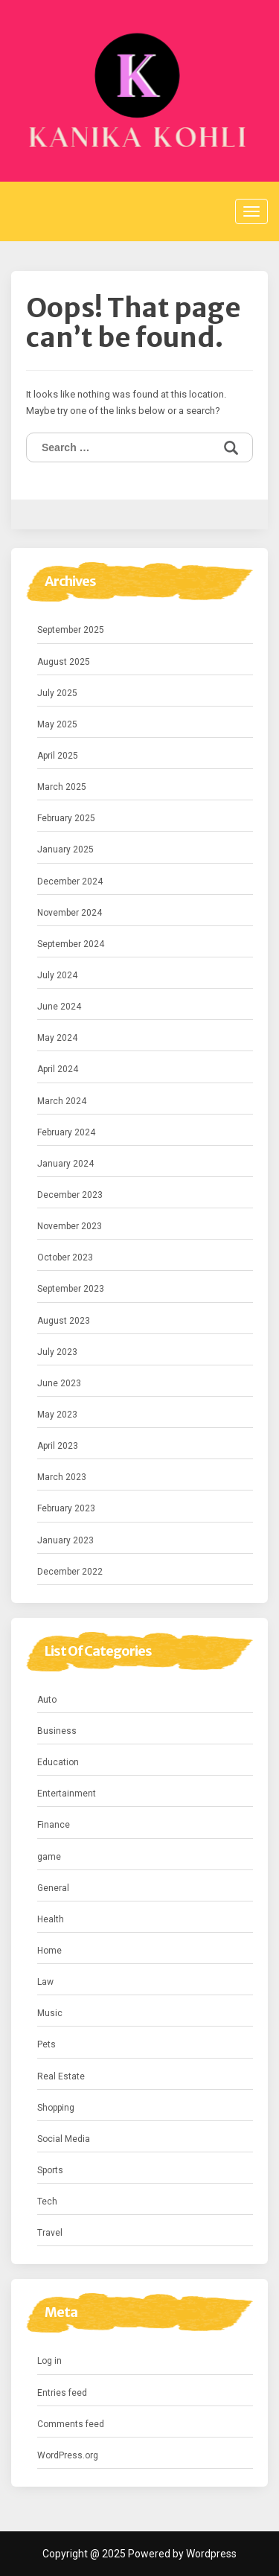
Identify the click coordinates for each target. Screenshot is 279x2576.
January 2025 (65, 849)
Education (58, 1762)
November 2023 (69, 1226)
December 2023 (70, 1195)
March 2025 (61, 787)
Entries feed (62, 2393)
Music (49, 2013)
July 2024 (57, 975)
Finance (53, 1825)
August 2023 (63, 1321)
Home (49, 1950)
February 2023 (66, 1508)
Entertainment (66, 1793)
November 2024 (69, 913)
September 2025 (70, 630)
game (49, 1857)
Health (50, 1919)
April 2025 (57, 755)
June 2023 (59, 1383)
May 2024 (57, 1038)
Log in (49, 2361)
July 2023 (57, 1352)
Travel (49, 2233)
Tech (47, 2201)
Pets (46, 2044)
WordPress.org (67, 2455)
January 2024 (65, 1163)
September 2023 (70, 1289)
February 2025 (66, 818)
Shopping (55, 2107)
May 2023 (57, 1414)
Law (45, 1982)
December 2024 (70, 881)
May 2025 (57, 724)
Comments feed (70, 2424)
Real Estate (61, 2076)
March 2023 (61, 1477)
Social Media (63, 2139)
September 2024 (70, 944)
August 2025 (63, 662)
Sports (50, 2170)
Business (57, 1731)
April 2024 (57, 1069)
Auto (47, 1700)
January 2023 (65, 1540)
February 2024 (66, 1132)
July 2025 (57, 693)
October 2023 (65, 1257)
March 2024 (61, 1101)
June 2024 (59, 1006)
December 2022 (70, 1571)
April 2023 (57, 1446)
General (53, 1888)
